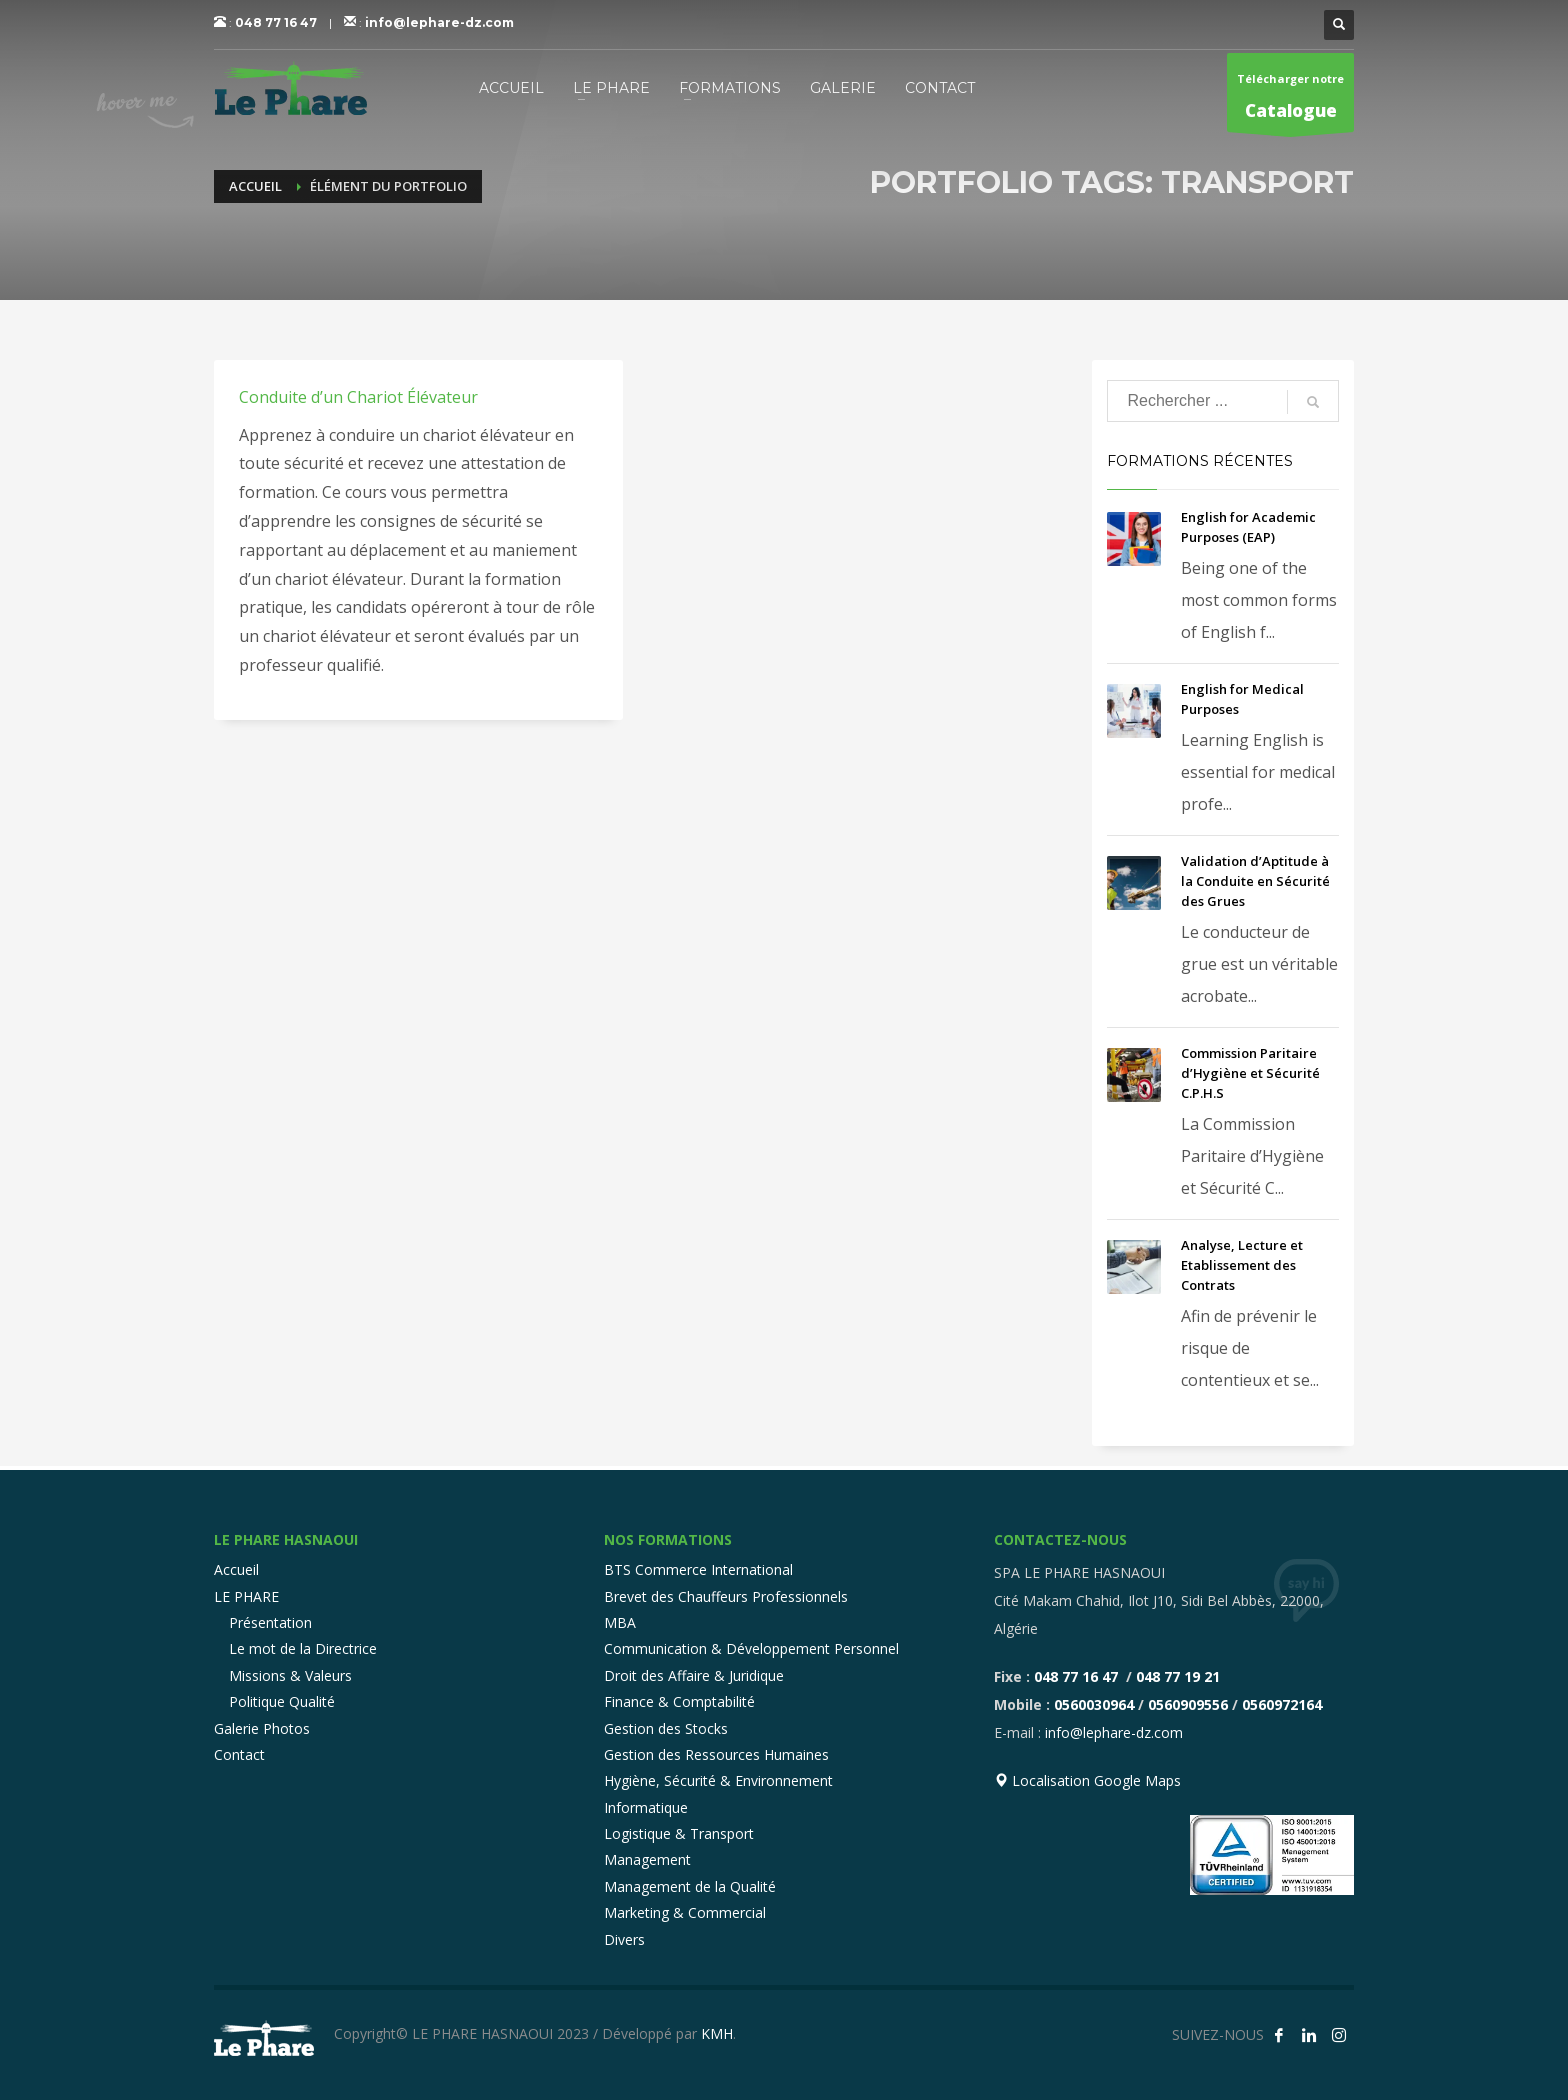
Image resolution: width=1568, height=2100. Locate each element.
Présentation (270, 1622)
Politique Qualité (282, 1701)
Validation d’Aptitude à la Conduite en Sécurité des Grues (1255, 881)
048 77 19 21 (1178, 1676)
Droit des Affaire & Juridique (694, 1675)
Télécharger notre (1290, 101)
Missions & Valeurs (290, 1675)
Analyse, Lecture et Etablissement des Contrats (1242, 1265)
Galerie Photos (262, 1728)
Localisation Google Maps (1087, 1780)
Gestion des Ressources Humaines (716, 1754)
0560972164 (1282, 1704)
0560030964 (1094, 1704)
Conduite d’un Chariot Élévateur (358, 397)
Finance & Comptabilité (679, 1701)
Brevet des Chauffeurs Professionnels (726, 1596)
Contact (239, 1754)
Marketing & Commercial (685, 1912)
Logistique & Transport (679, 1833)
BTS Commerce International (698, 1569)
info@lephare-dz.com (439, 22)
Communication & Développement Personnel (751, 1648)
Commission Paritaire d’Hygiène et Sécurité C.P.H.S (1250, 1073)
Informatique (646, 1807)
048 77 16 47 (276, 22)
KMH (717, 2033)
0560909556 (1188, 1704)
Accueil (236, 1569)
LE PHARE (246, 1596)
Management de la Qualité (690, 1886)
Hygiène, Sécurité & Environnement (718, 1780)
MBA (620, 1622)
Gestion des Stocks (666, 1728)
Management (647, 1859)
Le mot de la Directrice (303, 1648)
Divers (624, 1939)
